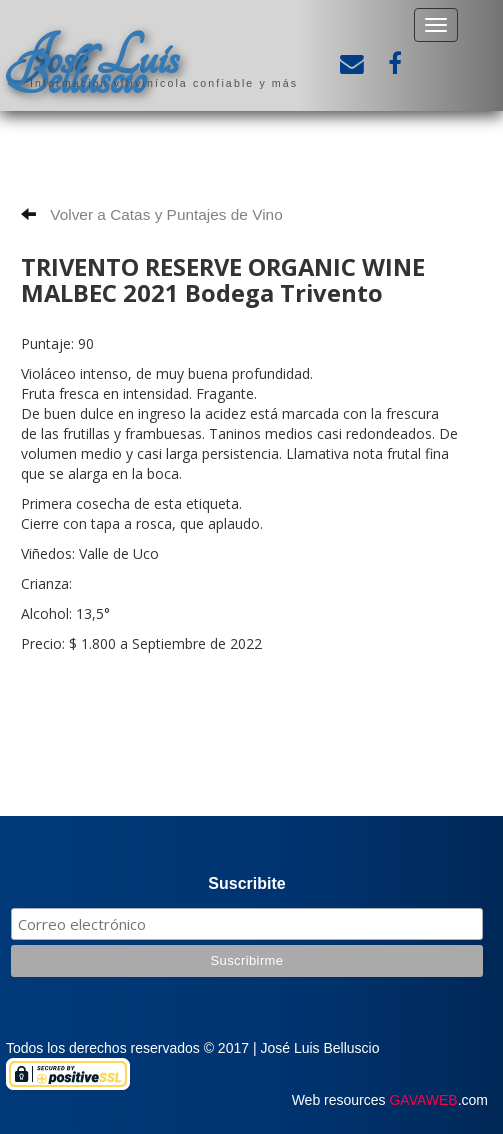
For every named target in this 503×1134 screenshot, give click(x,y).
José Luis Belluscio (92, 67)
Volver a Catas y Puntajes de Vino (152, 214)
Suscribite (246, 883)
